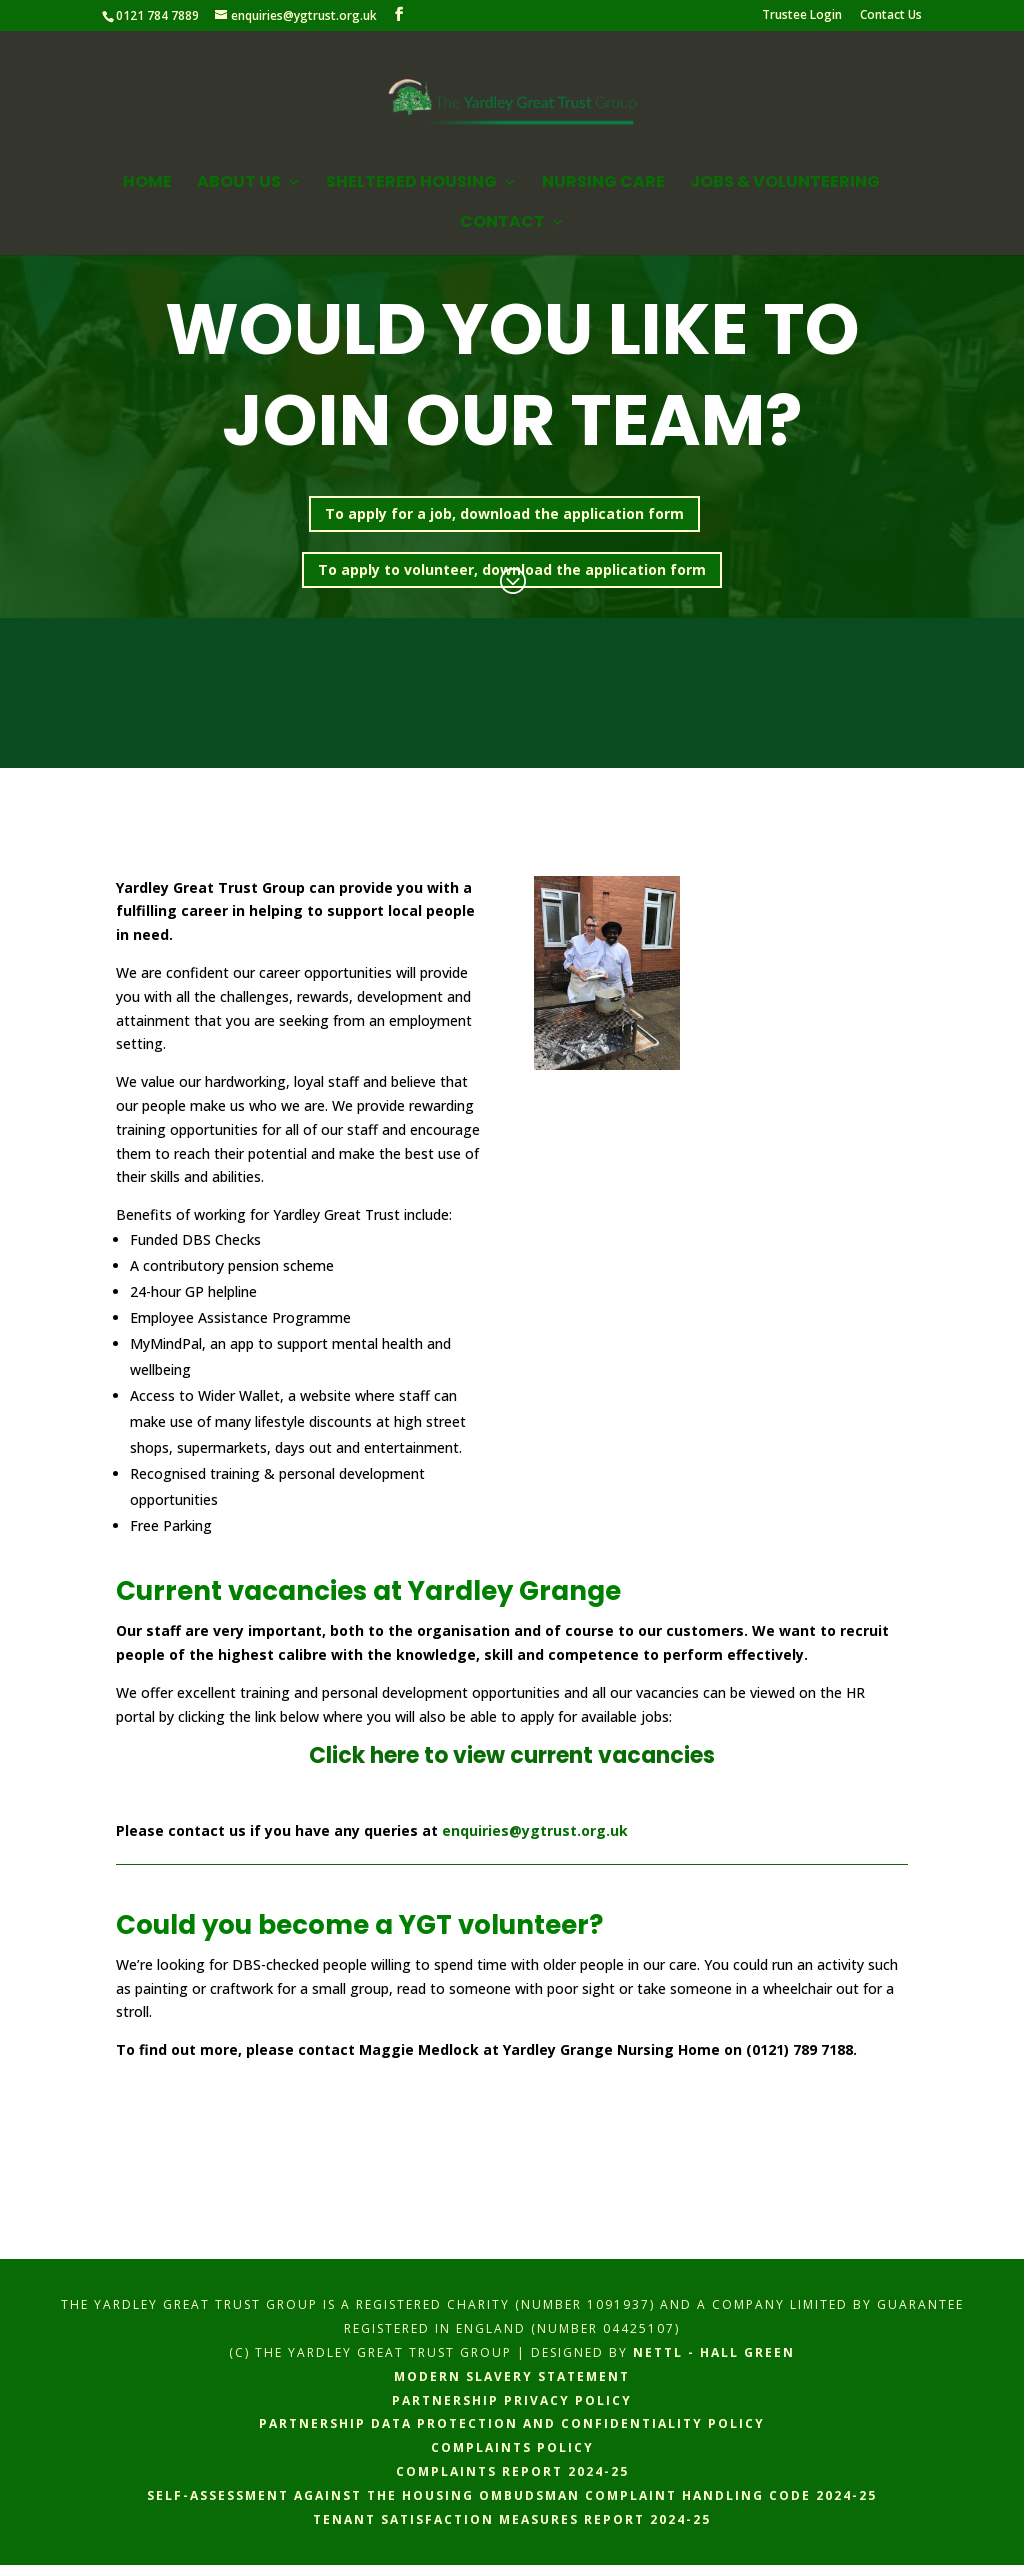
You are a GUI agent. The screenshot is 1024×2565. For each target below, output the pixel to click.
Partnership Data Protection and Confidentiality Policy (512, 2423)
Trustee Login (802, 16)
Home (147, 184)
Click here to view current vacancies (512, 1755)
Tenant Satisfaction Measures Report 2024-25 (512, 2519)
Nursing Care (603, 184)
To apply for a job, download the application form (504, 513)
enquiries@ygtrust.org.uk (535, 1830)
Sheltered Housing (411, 184)
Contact (502, 224)
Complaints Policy (512, 2447)
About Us (239, 184)
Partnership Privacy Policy (512, 2400)
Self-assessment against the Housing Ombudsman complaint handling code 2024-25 (512, 2495)
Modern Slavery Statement (512, 2376)
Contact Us (891, 16)
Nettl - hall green (714, 2352)
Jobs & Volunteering (785, 184)
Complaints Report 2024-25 (512, 2471)
